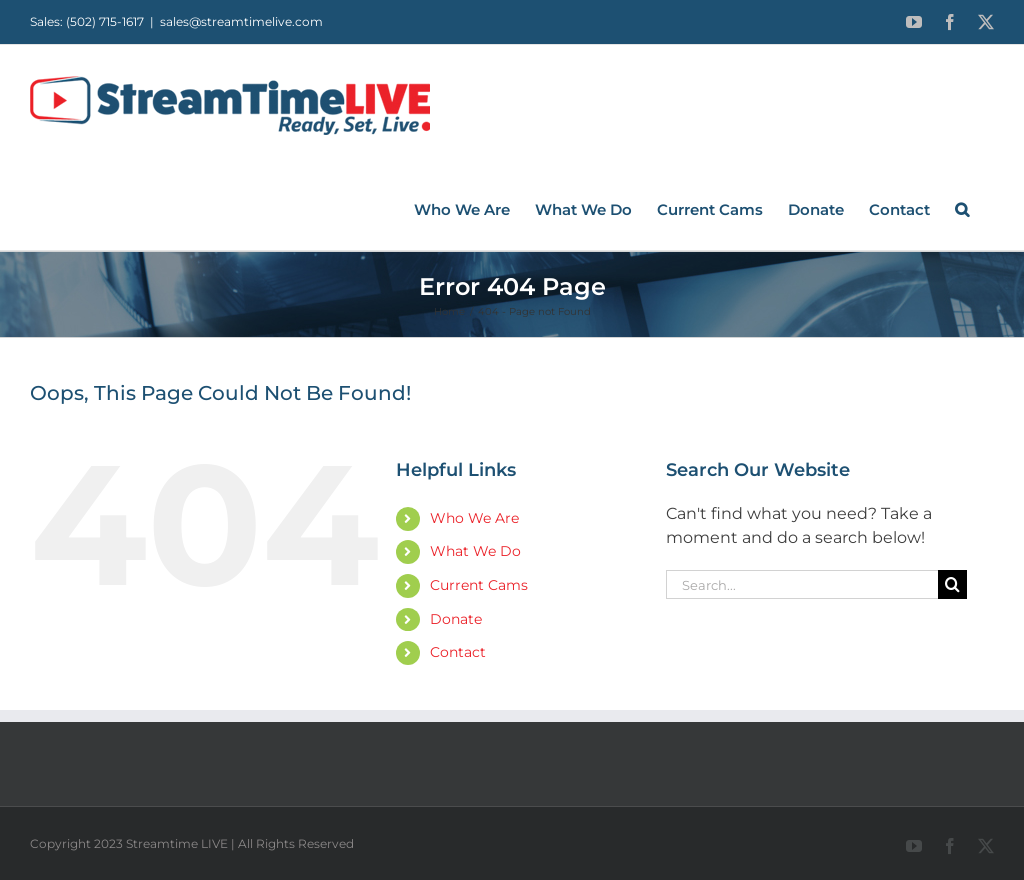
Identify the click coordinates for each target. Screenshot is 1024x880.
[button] (962, 208)
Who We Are (474, 518)
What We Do (475, 551)
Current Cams (479, 585)
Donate (456, 619)
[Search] (952, 584)
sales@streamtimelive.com (241, 21)
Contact (458, 652)
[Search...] (802, 584)
